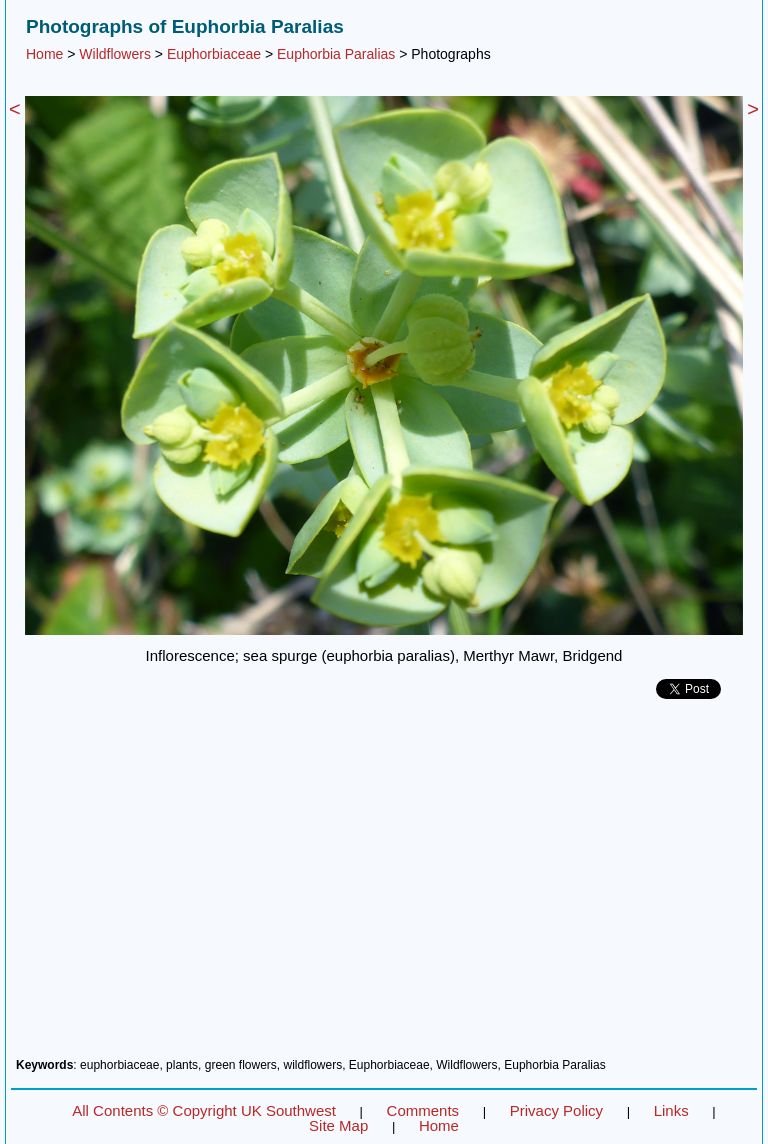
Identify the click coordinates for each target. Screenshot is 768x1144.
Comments (423, 1110)
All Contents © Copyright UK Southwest (204, 1110)
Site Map (338, 1125)
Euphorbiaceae (214, 54)
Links (671, 1110)
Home (44, 54)
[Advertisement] (384, 886)
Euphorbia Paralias (336, 54)
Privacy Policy (556, 1110)
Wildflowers (115, 54)
